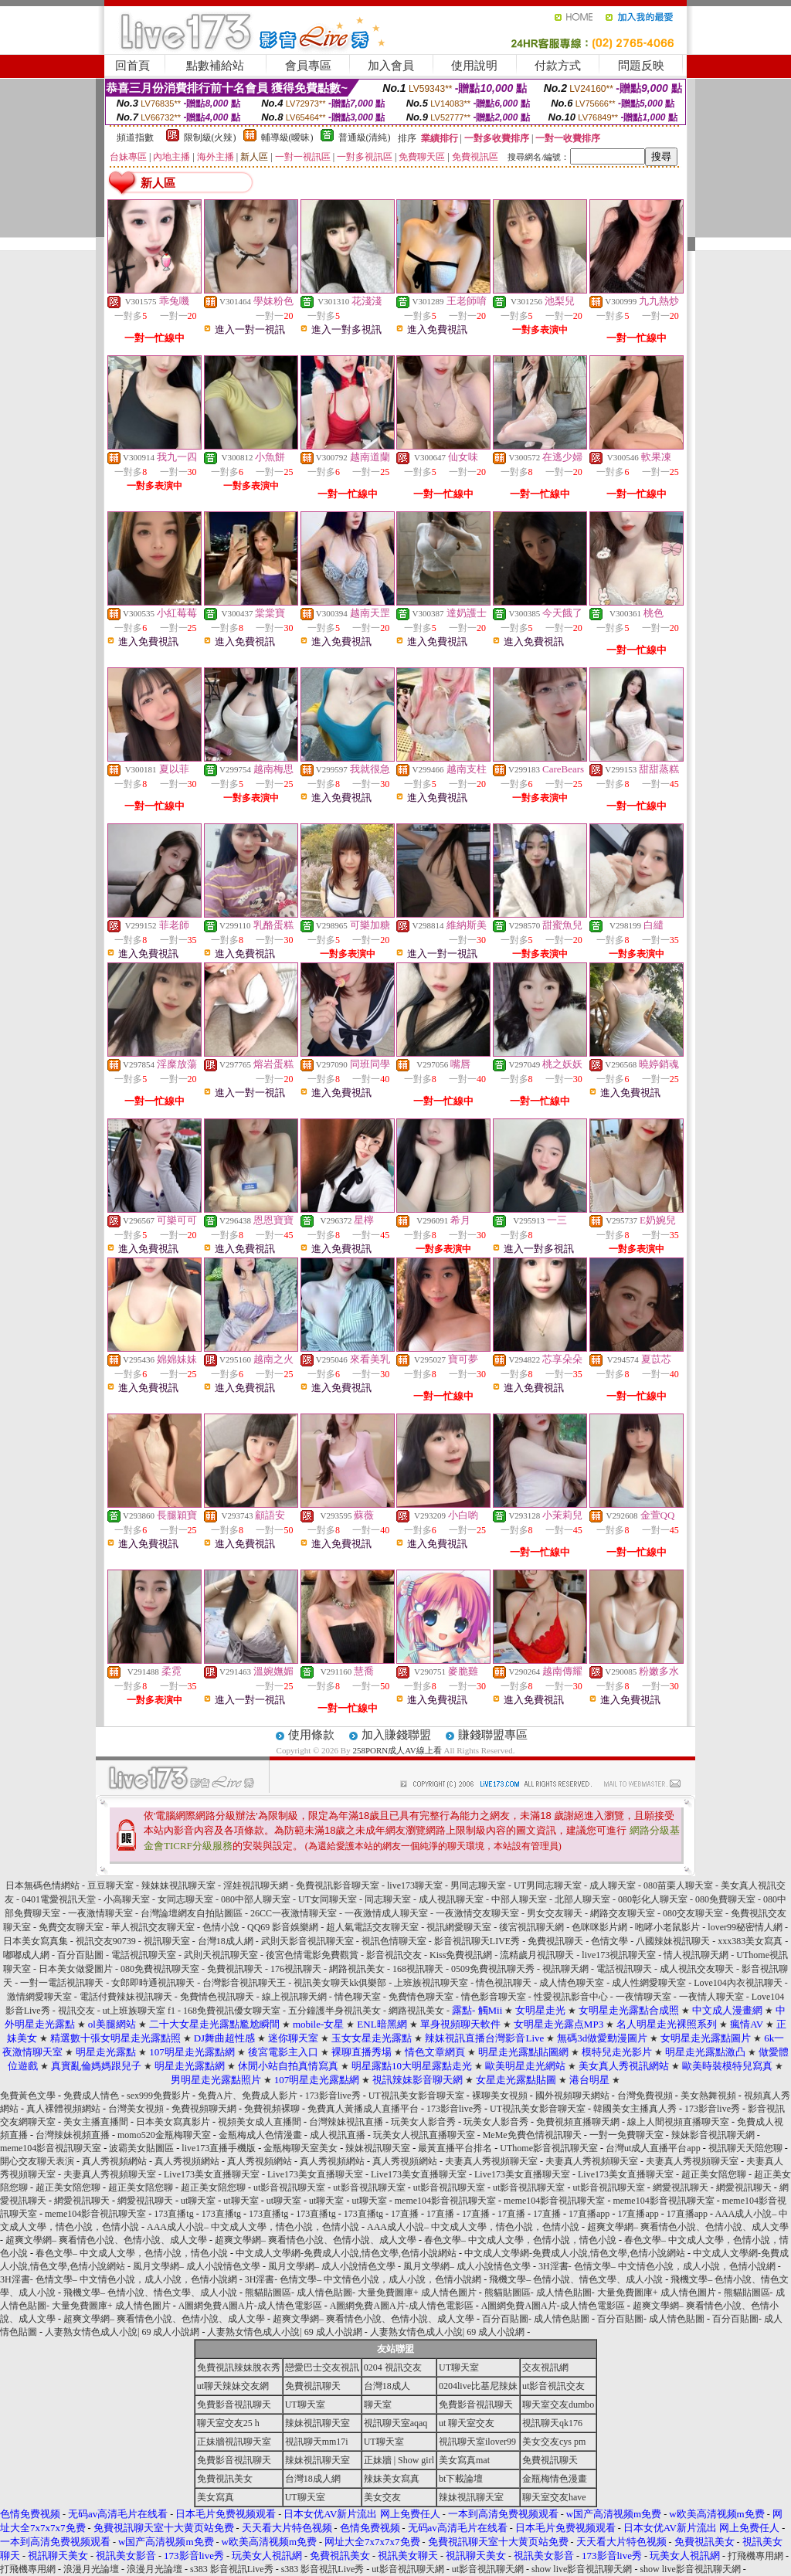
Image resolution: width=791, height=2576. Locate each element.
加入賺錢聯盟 (396, 1735)
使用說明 (474, 65)
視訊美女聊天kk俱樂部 (340, 1982)
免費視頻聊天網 (203, 2108)
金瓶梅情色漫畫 (554, 2478)
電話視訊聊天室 (143, 1955)
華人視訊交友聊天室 (153, 1927)
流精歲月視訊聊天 (537, 1955)
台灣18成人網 (225, 1941)
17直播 (405, 2213)
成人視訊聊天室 (451, 1899)
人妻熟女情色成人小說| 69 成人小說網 (122, 2332)
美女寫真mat (464, 2460)
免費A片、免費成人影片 (247, 2095)
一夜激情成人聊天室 (386, 1913)
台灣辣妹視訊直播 (346, 2121)
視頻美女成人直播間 (259, 2121)
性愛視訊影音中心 (571, 1996)
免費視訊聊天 (555, 1941)
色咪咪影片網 (599, 1927)
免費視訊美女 (225, 2478)
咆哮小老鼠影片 (667, 1927)
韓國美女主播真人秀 (635, 2108)
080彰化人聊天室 (652, 1899)
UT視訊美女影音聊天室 (416, 2095)
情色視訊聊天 (503, 1982)
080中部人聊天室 (255, 1899)
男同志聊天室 (478, 1885)
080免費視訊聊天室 (160, 1968)
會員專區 (308, 65)
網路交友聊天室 (622, 1913)
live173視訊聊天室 (619, 1955)
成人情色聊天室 (571, 1982)
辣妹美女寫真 (391, 2478)
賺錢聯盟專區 (493, 1735)
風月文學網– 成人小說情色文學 (196, 2266)
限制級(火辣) (210, 137)
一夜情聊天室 (643, 1996)
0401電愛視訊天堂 (59, 1899)
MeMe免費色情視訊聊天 (532, 2135)
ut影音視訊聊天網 (407, 2569)
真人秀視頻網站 (114, 2161)
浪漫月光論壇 (91, 2569)
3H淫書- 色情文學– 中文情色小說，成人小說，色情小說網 (657, 2266)
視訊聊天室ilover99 (477, 2441)
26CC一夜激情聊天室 (293, 1913)
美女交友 (382, 2497)
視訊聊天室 (167, 1941)
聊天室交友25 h (228, 2423)
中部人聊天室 (519, 1899)
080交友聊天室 (693, 1913)
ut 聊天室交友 (466, 2423)
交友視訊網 (545, 2367)
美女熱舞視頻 (708, 2095)
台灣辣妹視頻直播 (73, 2135)
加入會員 (391, 65)
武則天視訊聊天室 (221, 1955)
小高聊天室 (127, 1899)
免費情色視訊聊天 (217, 1996)
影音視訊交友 (394, 1955)
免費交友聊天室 (71, 1927)
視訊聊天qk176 (552, 2423)
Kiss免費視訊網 (460, 1955)
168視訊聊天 (417, 1968)
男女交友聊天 (554, 1913)
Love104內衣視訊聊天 (738, 1982)
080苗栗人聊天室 (678, 1885)
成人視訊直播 (337, 2135)
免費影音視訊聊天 (234, 2404)
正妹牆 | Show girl (399, 2460)
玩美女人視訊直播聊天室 (424, 2135)
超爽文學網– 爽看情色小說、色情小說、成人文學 (688, 2226)
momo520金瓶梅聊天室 (164, 2135)
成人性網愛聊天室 (649, 1982)
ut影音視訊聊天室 (289, 2187)
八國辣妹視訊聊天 (673, 1941)
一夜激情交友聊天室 (477, 1913)
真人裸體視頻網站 (63, 2108)
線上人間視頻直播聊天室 (678, 2121)
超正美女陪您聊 (713, 2174)
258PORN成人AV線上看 (396, 1750)
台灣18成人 (387, 2386)
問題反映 (641, 65)
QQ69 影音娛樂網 (282, 1927)
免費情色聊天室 (421, 1996)
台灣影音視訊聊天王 (244, 1982)
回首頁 (132, 65)
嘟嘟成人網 (26, 1955)
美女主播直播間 (95, 2121)
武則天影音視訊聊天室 (307, 1941)
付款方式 (558, 65)
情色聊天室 (357, 1996)
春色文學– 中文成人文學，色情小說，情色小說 (520, 2240)
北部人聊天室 (582, 1899)
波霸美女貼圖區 (141, 2148)
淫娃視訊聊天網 (255, 1885)
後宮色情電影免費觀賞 (312, 1955)
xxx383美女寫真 (750, 1941)
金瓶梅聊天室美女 (300, 2148)
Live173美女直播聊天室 (212, 2174)
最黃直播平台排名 (455, 2148)
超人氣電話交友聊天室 (372, 1927)
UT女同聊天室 (327, 1899)
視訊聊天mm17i (316, 2441)
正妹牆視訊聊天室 (234, 2441)
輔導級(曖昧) (287, 137)
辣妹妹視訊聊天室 (178, 1885)
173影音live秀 (333, 2095)
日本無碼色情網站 (42, 1885)
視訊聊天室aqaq (396, 2423)
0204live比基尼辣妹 (478, 2386)
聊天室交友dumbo (558, 2404)
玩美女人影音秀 (423, 2121)
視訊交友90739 (106, 1941)
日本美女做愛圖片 (76, 1968)
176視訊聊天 (295, 1968)
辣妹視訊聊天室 (377, 2148)
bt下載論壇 (461, 2478)
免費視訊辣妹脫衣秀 (238, 2367)
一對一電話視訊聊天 (62, 1982)
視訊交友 (76, 2010)
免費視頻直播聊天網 (578, 2121)
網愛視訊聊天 (680, 2187)
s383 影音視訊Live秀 (231, 2569)
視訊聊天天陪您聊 (745, 2148)
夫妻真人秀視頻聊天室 (491, 2161)
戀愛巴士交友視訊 (322, 2367)
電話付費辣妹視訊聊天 (126, 1996)
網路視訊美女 (357, 1968)
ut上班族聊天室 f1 (139, 2010)
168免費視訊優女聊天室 (231, 2010)
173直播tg (173, 2213)
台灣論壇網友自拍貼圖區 (192, 1913)
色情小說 (220, 1927)
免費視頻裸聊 (272, 2108)
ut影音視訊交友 (553, 2386)
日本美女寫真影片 (173, 2121)
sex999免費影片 (158, 2095)
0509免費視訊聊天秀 (493, 1968)
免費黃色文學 (28, 2095)
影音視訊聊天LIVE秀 (477, 1941)
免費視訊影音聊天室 (337, 1885)
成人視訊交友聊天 (697, 1968)
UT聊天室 (459, 2367)
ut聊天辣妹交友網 (233, 2386)
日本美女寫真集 (35, 1941)
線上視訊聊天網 (294, 1996)
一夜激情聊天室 (100, 1913)
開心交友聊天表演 (37, 2161)
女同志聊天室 (185, 1899)
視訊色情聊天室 (394, 1941)
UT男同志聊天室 (548, 1885)
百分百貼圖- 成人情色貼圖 (535, 2318)
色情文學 (609, 1941)
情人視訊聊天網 (696, 1955)
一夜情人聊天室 (711, 1996)
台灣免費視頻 (645, 2095)
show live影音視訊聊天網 (581, 2569)
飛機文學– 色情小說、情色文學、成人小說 (576, 2279)
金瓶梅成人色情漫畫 (260, 2135)
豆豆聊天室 (110, 1885)
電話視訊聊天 (624, 1968)
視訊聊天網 (565, 1968)
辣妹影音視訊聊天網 (713, 2135)
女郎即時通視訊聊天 (153, 1982)
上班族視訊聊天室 (431, 1982)
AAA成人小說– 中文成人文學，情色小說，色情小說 (253, 2226)
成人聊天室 (612, 1885)
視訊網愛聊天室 (458, 1927)
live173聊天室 (415, 1885)
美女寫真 (215, 2497)
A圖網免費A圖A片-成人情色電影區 (250, 2305)
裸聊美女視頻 (500, 2095)
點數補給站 (215, 65)
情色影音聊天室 (493, 1996)
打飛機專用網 (755, 2556)
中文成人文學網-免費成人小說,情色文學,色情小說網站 (346, 2253)
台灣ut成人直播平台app (653, 2148)
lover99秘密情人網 (745, 1927)
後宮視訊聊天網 (531, 1927)
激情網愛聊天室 (39, 1996)
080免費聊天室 (725, 1899)
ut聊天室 (198, 2200)
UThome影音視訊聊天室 (549, 2148)
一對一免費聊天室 (626, 2135)
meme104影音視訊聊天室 (50, 2148)
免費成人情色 (91, 2095)
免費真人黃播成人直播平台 (363, 2108)
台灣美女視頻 (136, 2108)
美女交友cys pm (554, 2441)
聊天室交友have (554, 2497)
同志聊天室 (388, 1899)
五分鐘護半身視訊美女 (334, 2010)
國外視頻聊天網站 (572, 2095)
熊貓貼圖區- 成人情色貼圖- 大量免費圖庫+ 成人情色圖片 (361, 2292)
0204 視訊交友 (393, 2367)
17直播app (589, 2213)
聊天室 (378, 2404)
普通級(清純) (364, 137)
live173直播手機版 (219, 2148)
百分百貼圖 (80, 1955)
